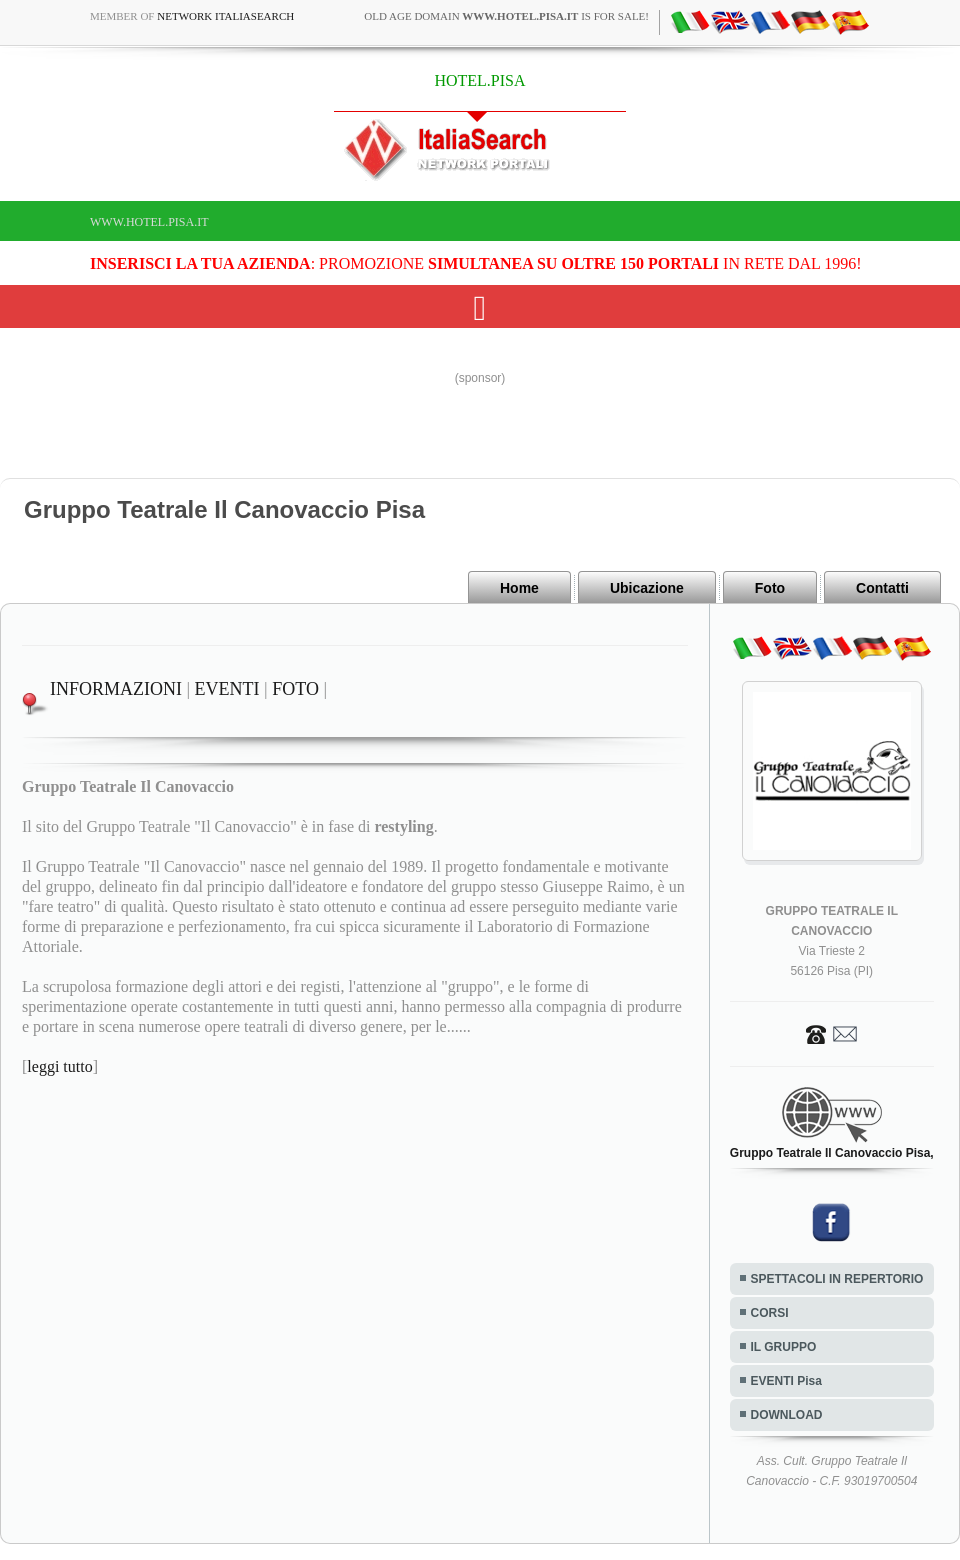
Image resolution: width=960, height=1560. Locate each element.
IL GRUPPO (784, 1347)
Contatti (882, 588)
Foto (770, 588)
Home (519, 588)
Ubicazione (647, 588)
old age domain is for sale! (506, 16)
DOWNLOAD (787, 1415)
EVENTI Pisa (786, 1381)
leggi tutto (59, 1066)
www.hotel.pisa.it (149, 222)
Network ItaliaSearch (225, 16)
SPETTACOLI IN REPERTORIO (837, 1279)
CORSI (770, 1313)
